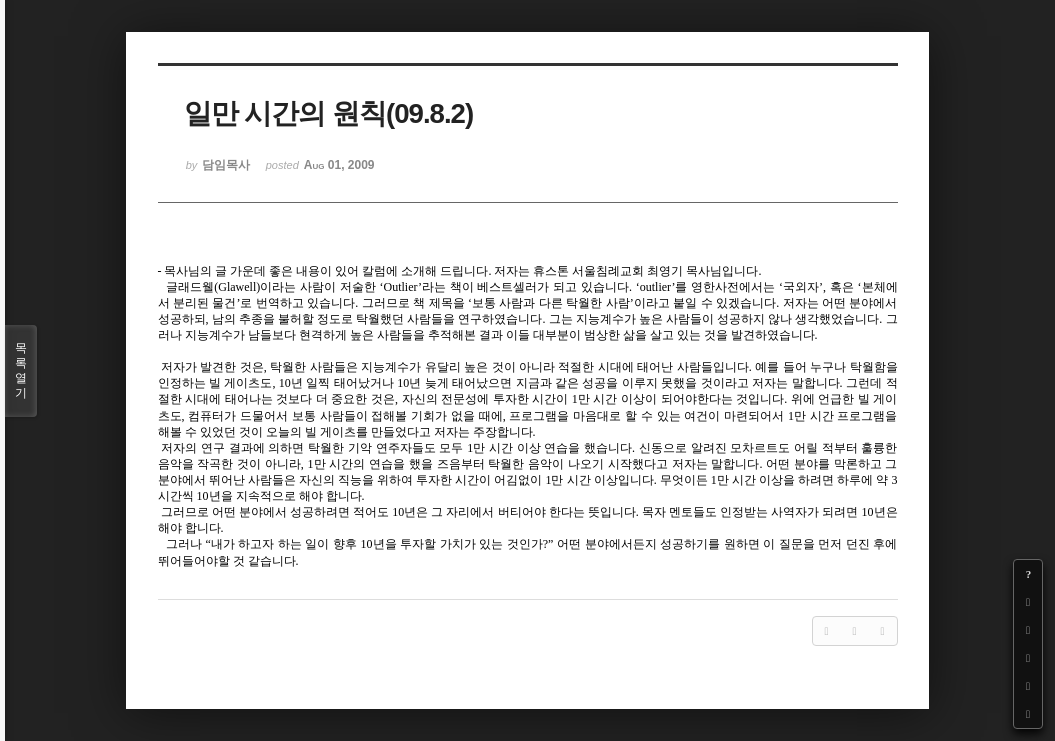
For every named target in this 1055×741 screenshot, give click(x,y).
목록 (21, 371)
